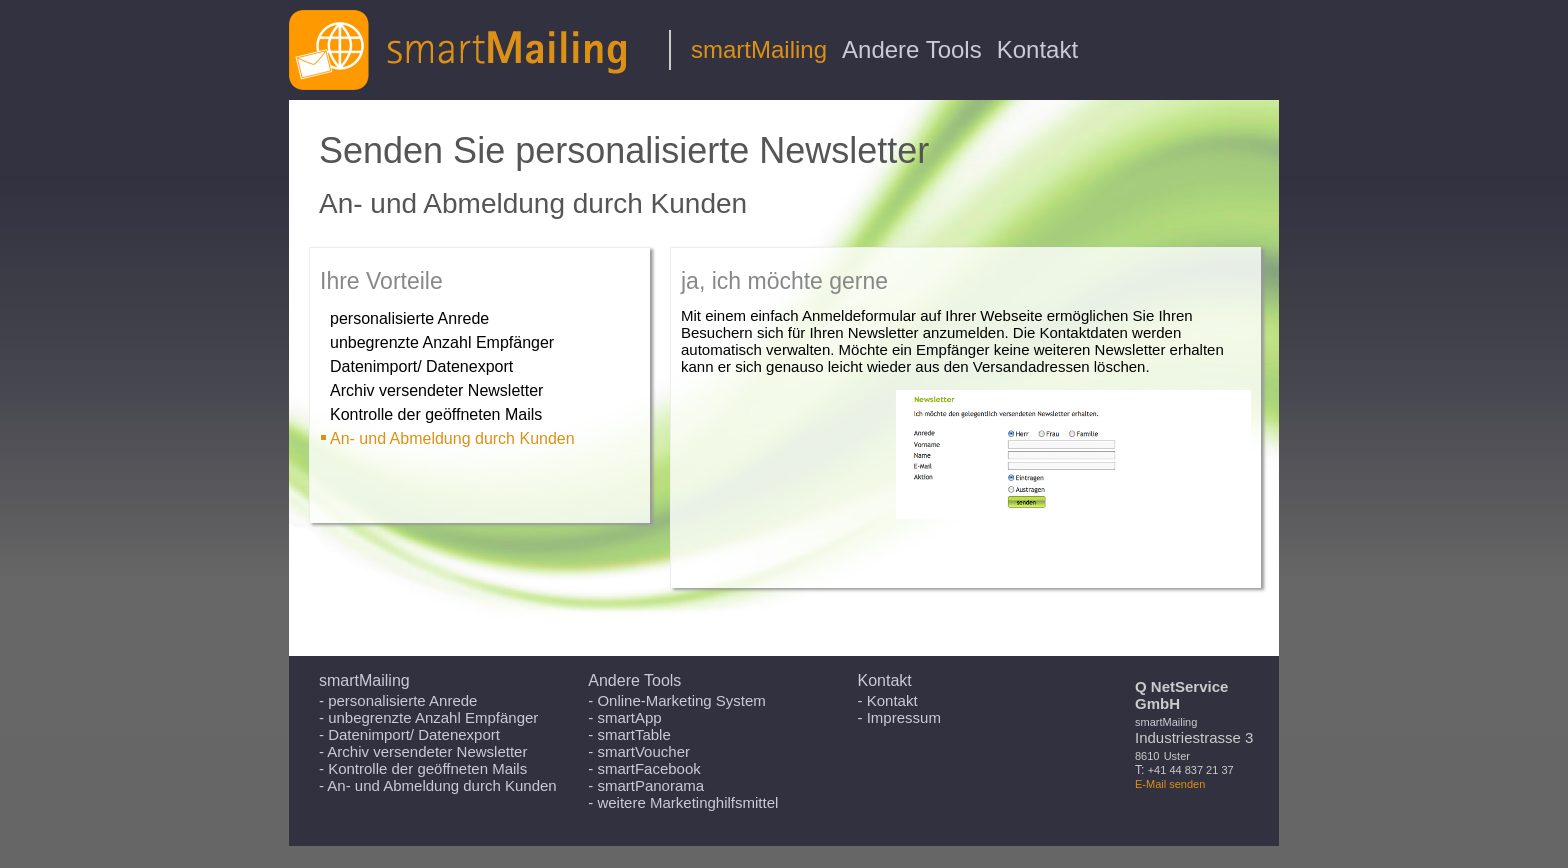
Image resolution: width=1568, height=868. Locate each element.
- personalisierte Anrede (398, 700)
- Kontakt (888, 700)
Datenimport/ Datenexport (421, 366)
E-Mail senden (1170, 784)
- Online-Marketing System (677, 700)
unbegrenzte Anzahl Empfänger (442, 342)
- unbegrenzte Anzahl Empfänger (428, 717)
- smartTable (629, 734)
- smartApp (624, 717)
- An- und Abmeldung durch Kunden (438, 785)
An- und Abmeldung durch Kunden (452, 438)
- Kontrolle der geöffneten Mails (423, 768)
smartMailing (759, 49)
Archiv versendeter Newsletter (436, 390)
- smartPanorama (646, 785)
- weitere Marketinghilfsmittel (683, 802)
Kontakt (1037, 49)
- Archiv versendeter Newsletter (423, 751)
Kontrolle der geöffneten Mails (436, 414)
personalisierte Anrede (409, 318)
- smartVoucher (639, 751)
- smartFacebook (644, 768)
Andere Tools (912, 49)
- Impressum (899, 717)
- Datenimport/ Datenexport (409, 734)
